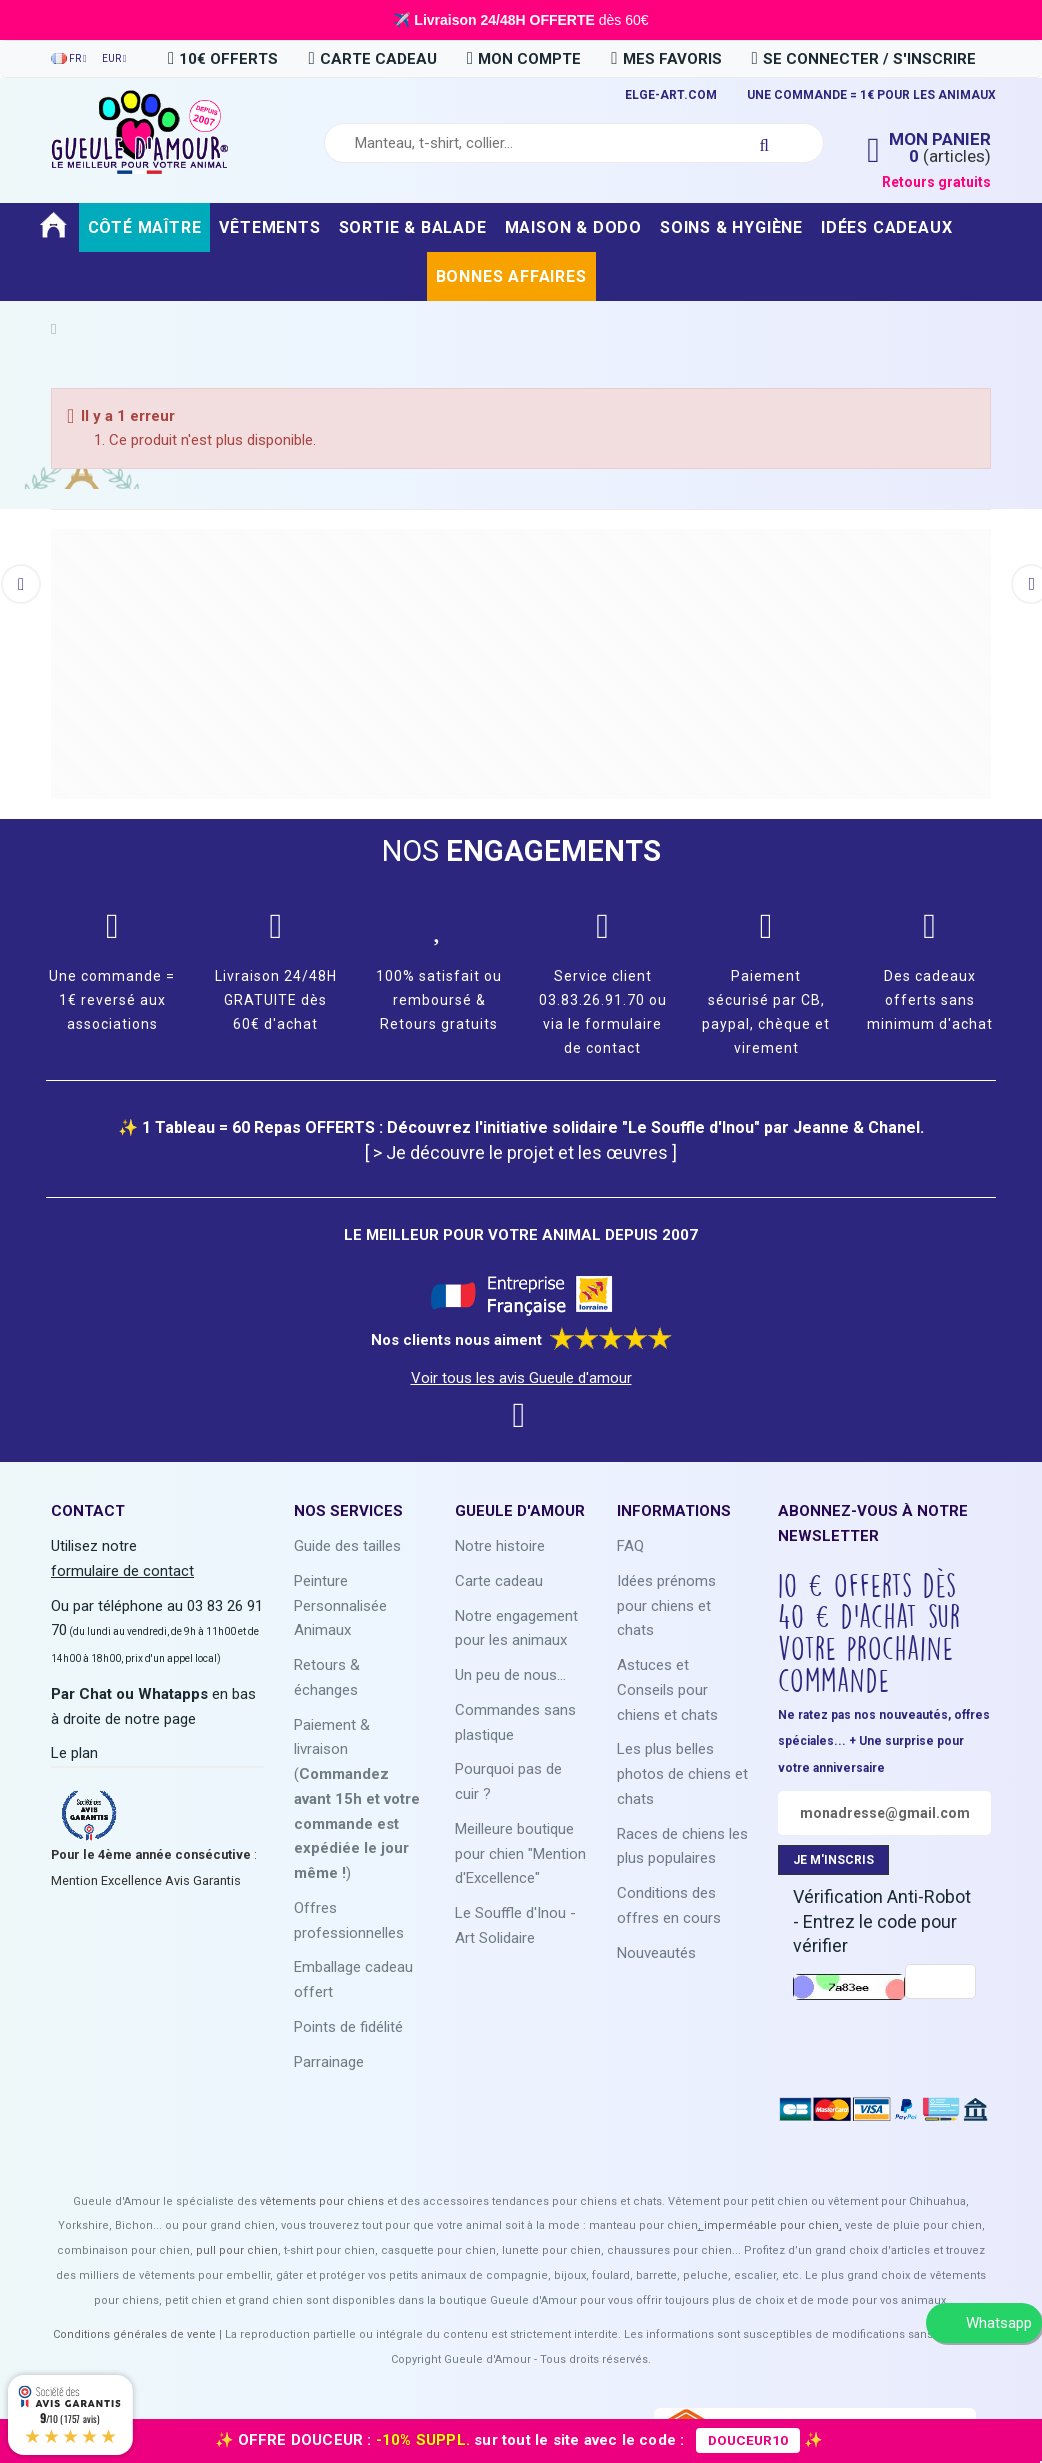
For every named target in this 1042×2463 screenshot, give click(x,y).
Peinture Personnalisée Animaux (340, 1606)
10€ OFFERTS (223, 59)
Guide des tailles (347, 1546)
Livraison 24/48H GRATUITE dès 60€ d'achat (276, 1000)
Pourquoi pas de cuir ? (508, 1781)
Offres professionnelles (349, 1920)
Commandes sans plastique (515, 1722)
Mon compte (524, 59)
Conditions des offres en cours (669, 1905)
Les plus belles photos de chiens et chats (682, 1774)
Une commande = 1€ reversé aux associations (112, 1000)
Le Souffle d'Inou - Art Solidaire (515, 1925)
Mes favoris (666, 59)
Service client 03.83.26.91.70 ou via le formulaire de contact (603, 1011)
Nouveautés (656, 1953)
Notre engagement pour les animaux (516, 1628)
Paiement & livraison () (357, 1799)
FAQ (630, 1546)
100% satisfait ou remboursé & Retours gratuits (439, 1000)
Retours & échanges (327, 1677)
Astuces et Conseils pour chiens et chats (667, 1690)
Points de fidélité (348, 2027)
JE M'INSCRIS (833, 1860)
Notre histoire (500, 1546)
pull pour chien (237, 2250)
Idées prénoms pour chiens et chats (666, 1606)
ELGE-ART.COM (671, 95)
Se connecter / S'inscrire (864, 59)
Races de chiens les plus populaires (682, 1846)
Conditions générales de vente (134, 2334)
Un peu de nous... (510, 1675)
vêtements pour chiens (322, 2201)
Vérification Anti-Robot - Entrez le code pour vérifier (882, 1921)
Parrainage (329, 2062)
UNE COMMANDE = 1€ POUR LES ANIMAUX (871, 95)
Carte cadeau (499, 1581)
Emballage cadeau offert (353, 1979)
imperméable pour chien (771, 2225)
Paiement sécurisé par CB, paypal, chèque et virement (766, 1011)
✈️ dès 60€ (520, 20)
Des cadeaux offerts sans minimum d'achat (930, 1000)
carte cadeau (372, 59)
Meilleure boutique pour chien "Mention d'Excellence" (520, 1854)
